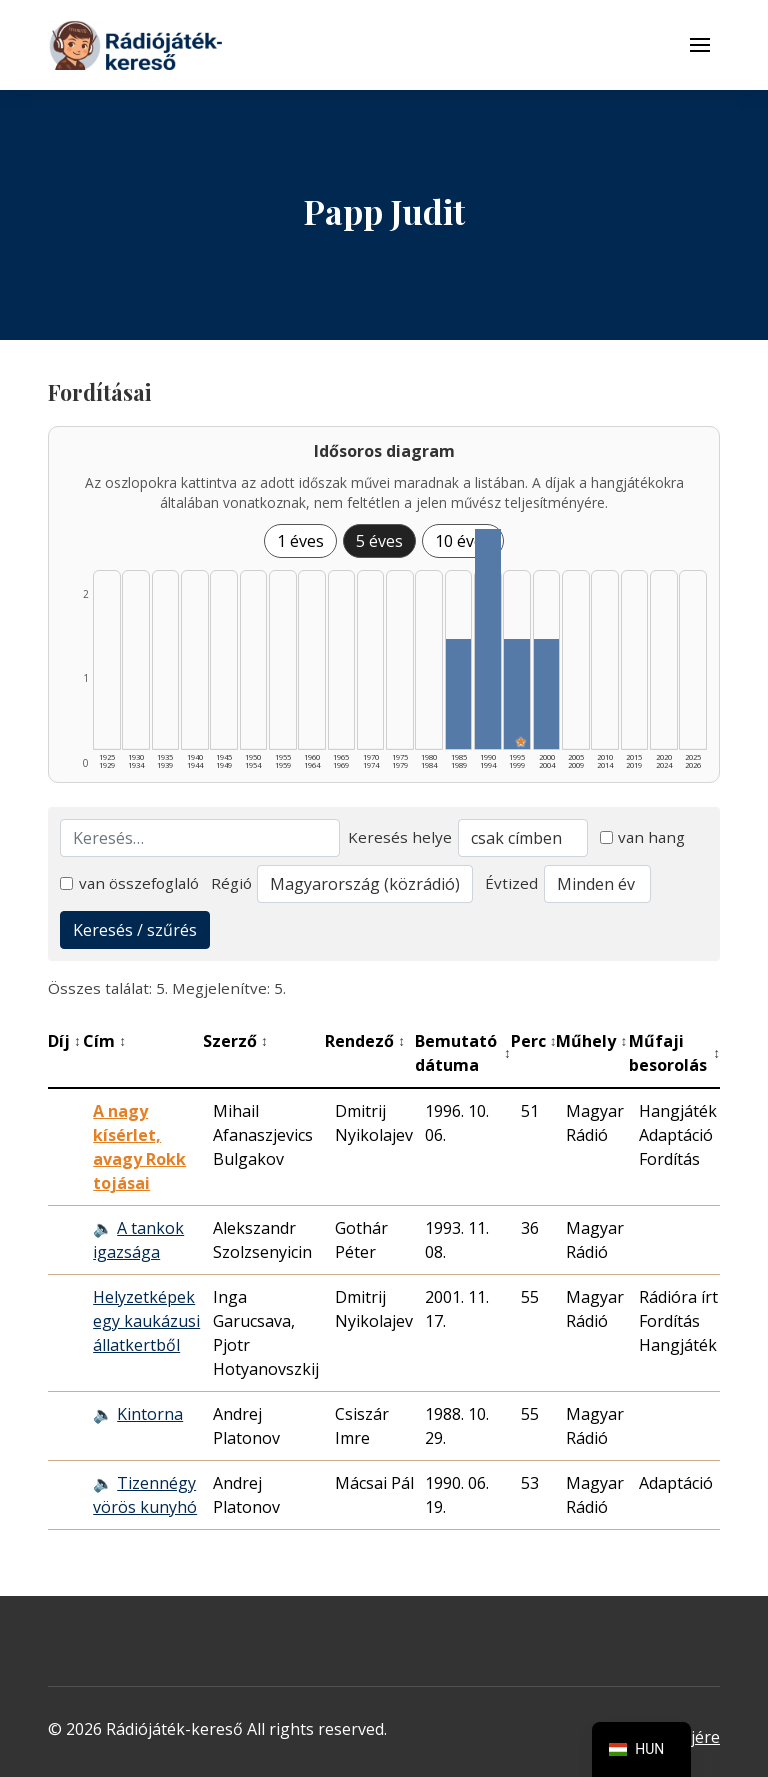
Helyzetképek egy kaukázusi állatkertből (146, 1321)
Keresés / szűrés (135, 930)
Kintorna (150, 1414)
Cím (104, 1041)
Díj (64, 1041)
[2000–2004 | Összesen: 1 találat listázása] (547, 694)
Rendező (365, 1041)
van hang (643, 837)
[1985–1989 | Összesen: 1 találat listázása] (459, 694)
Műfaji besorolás (674, 1053)
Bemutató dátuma (462, 1053)
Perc (534, 1041)
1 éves (300, 541)
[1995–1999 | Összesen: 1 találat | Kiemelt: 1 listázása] (517, 694)
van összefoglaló (129, 883)
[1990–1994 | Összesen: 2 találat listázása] (488, 639)
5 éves (379, 541)
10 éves (463, 541)
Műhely (591, 1041)
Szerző (235, 1041)
